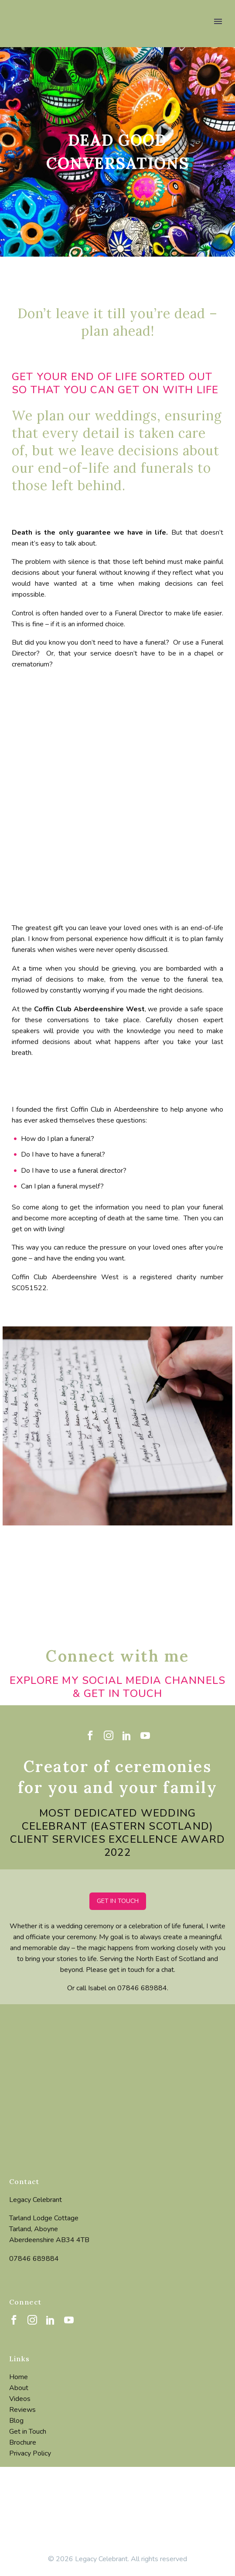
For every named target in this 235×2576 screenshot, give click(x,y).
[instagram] (108, 1735)
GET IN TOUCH (118, 1901)
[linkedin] (127, 1735)
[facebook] (90, 1735)
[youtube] (145, 1735)
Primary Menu (218, 21)
